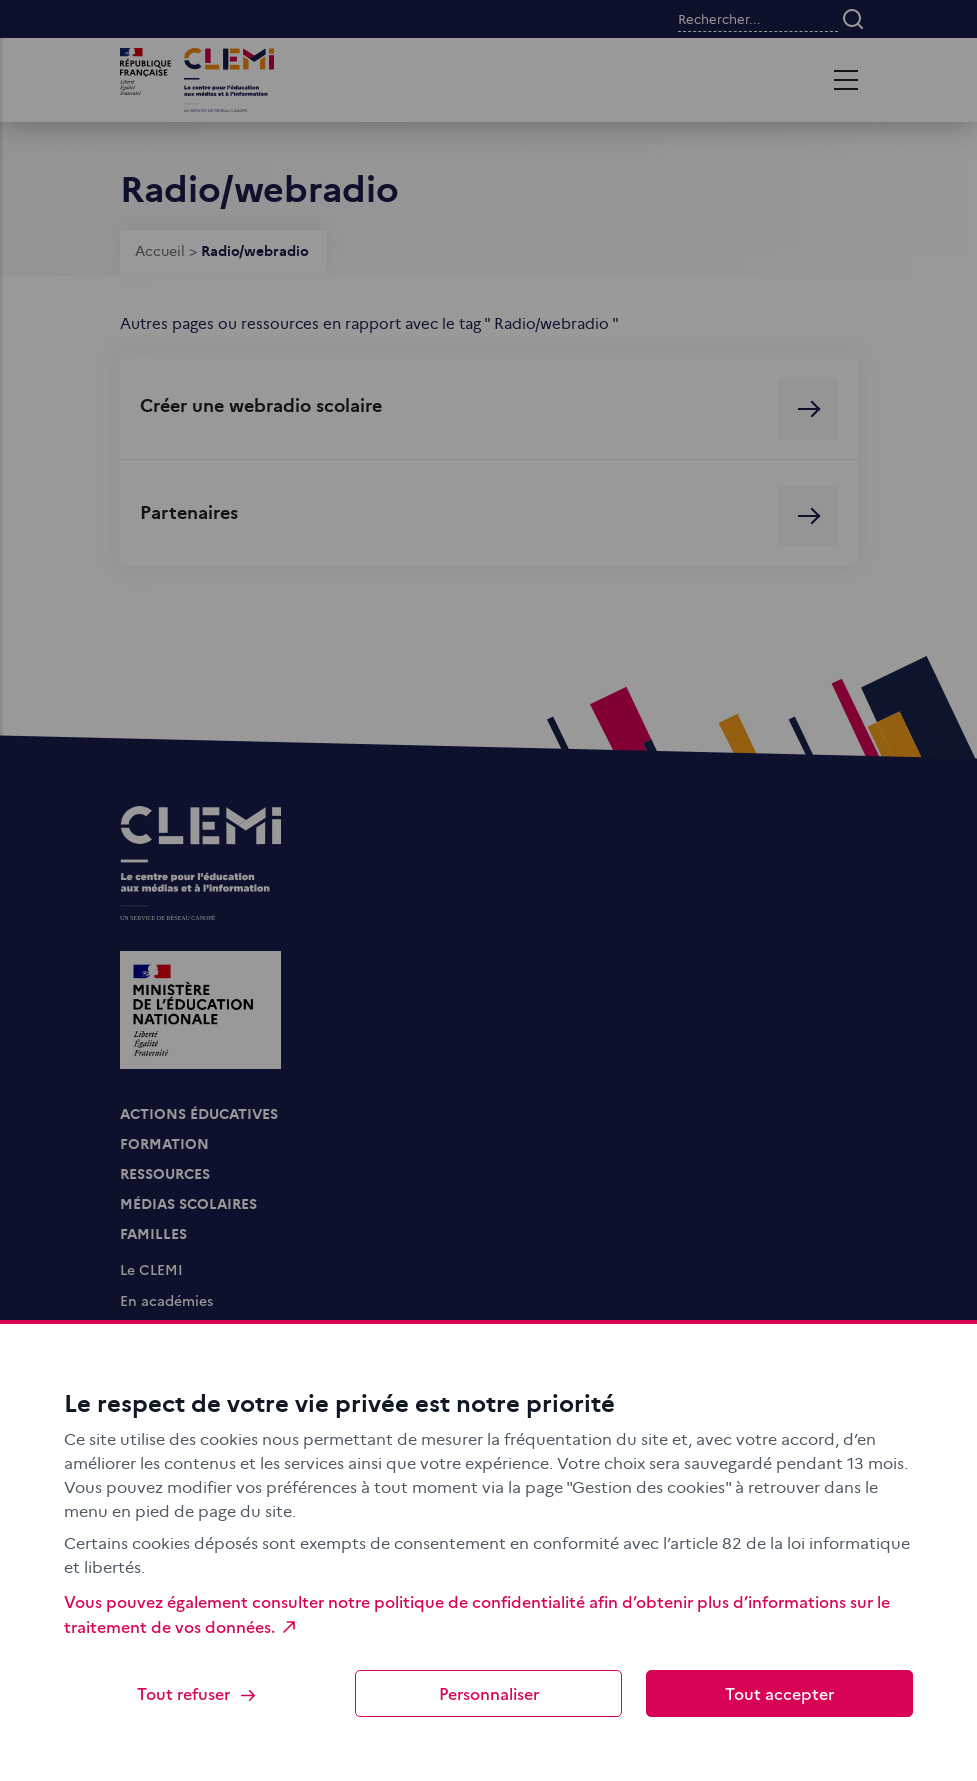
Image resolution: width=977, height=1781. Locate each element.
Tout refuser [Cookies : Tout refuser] (197, 1693)
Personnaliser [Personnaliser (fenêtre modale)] (489, 1693)
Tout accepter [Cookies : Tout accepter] (779, 1693)
